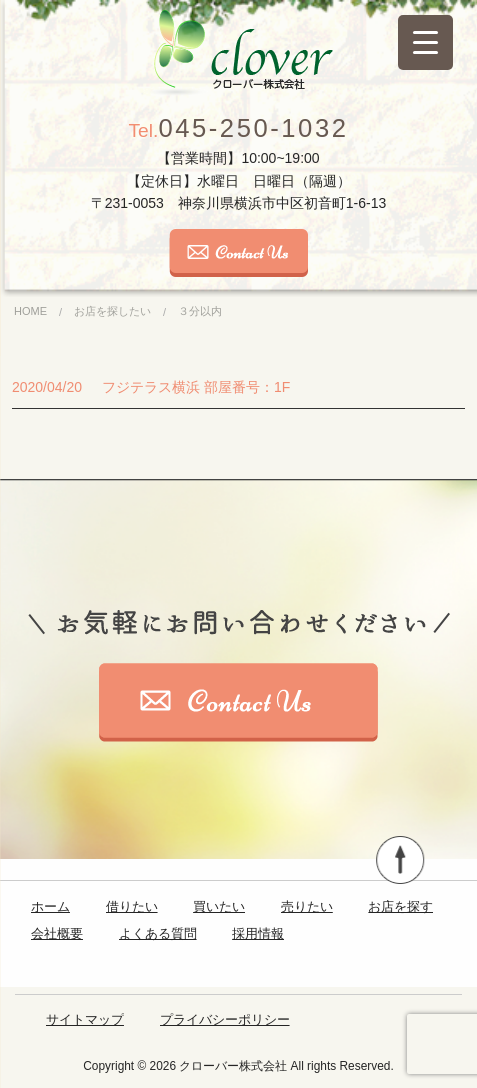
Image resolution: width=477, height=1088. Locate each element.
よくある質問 (158, 933)
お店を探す (400, 906)
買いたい (219, 906)
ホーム (50, 906)
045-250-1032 (239, 128)
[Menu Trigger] (425, 42)
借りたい (132, 906)
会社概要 (57, 933)
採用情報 (258, 933)
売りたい (307, 906)
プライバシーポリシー (225, 1019)
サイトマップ (85, 1019)
